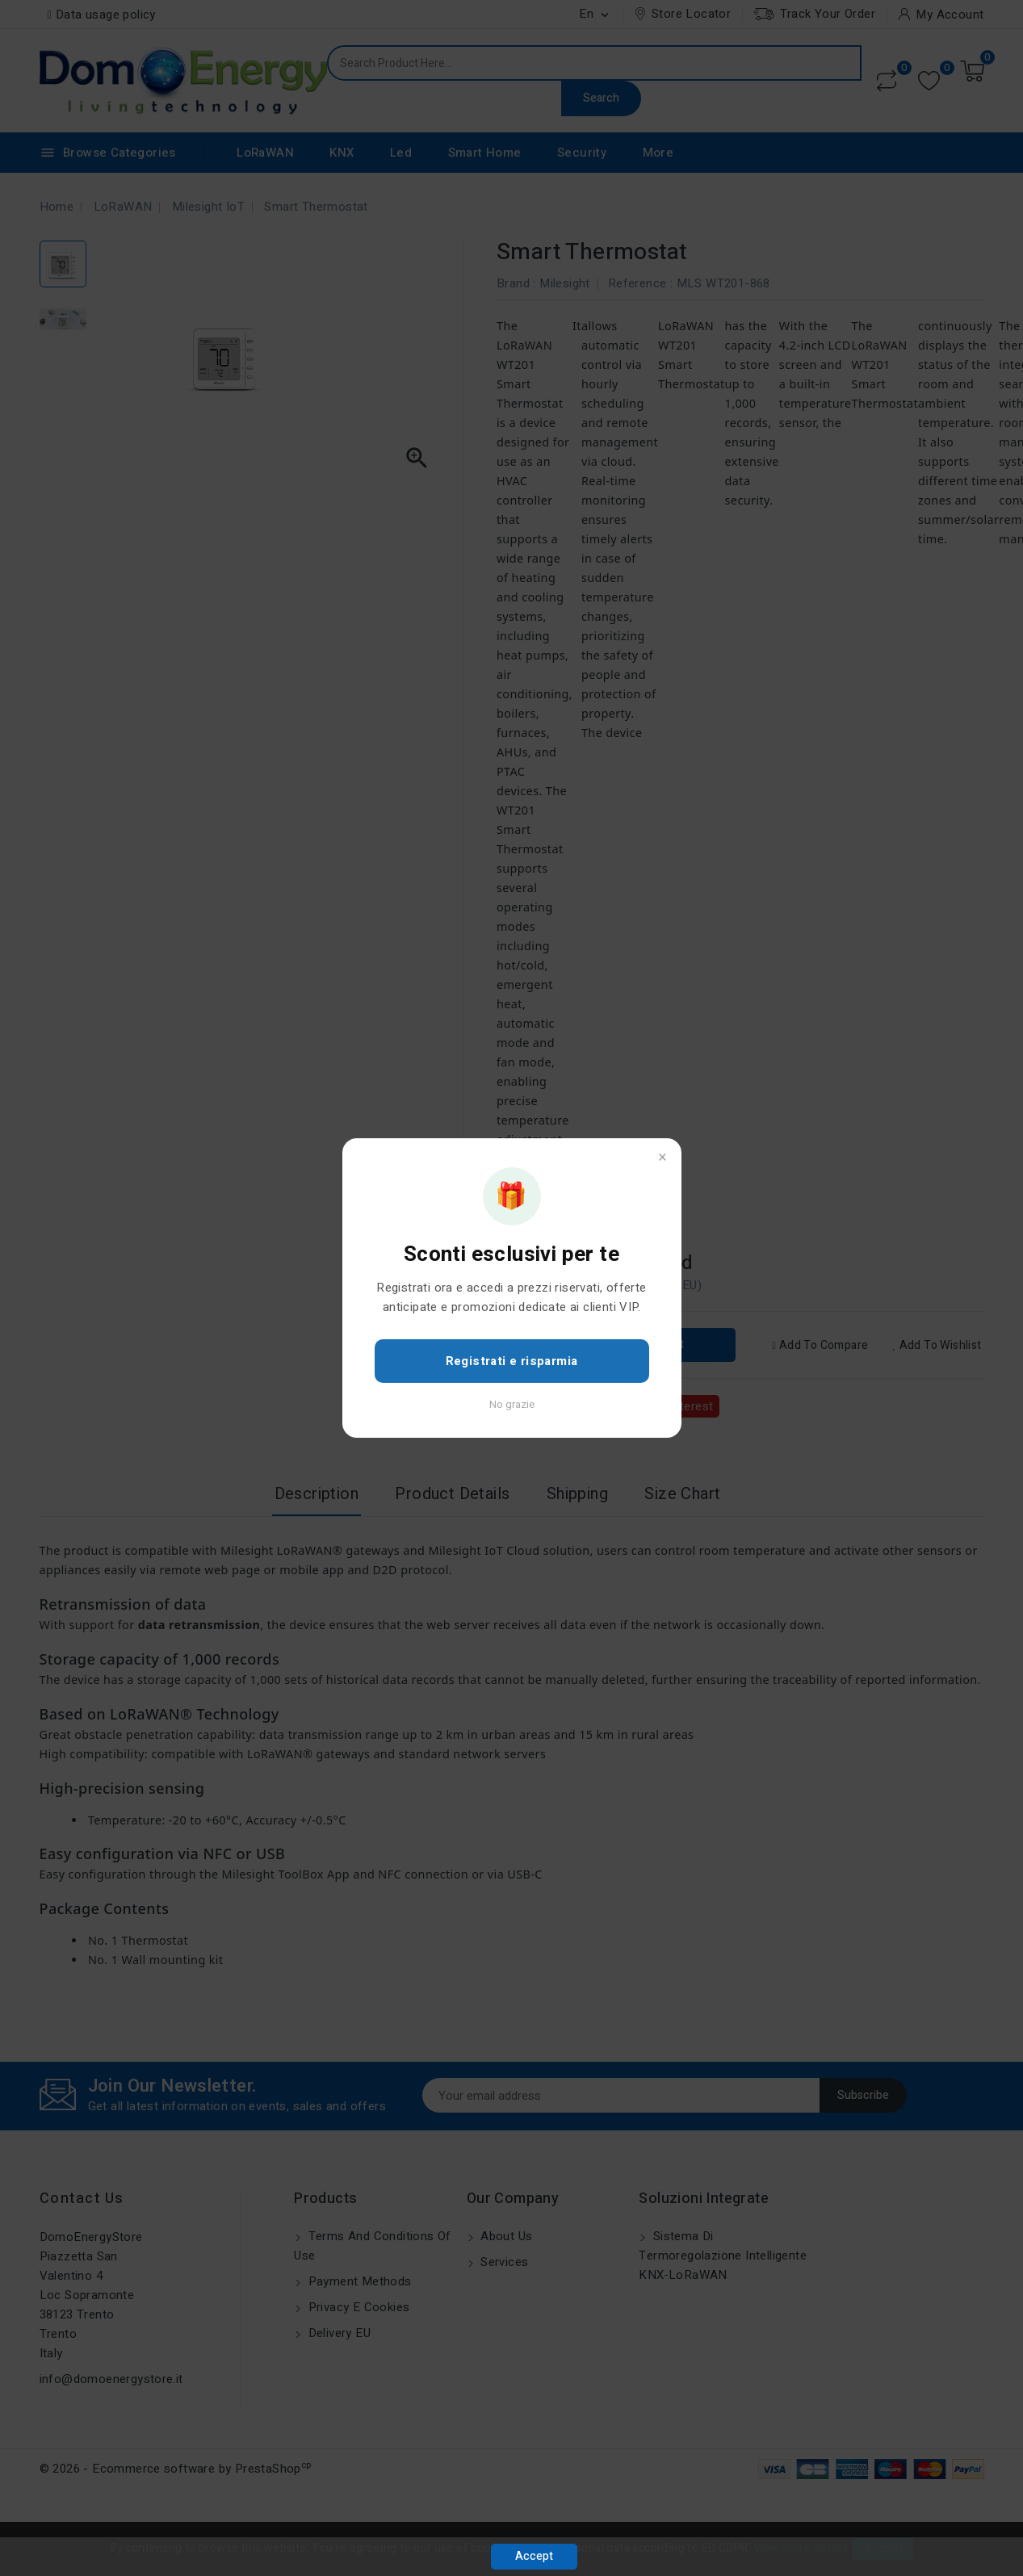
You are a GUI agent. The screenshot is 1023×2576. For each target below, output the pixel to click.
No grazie (512, 1404)
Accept (534, 2556)
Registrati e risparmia (512, 1361)
